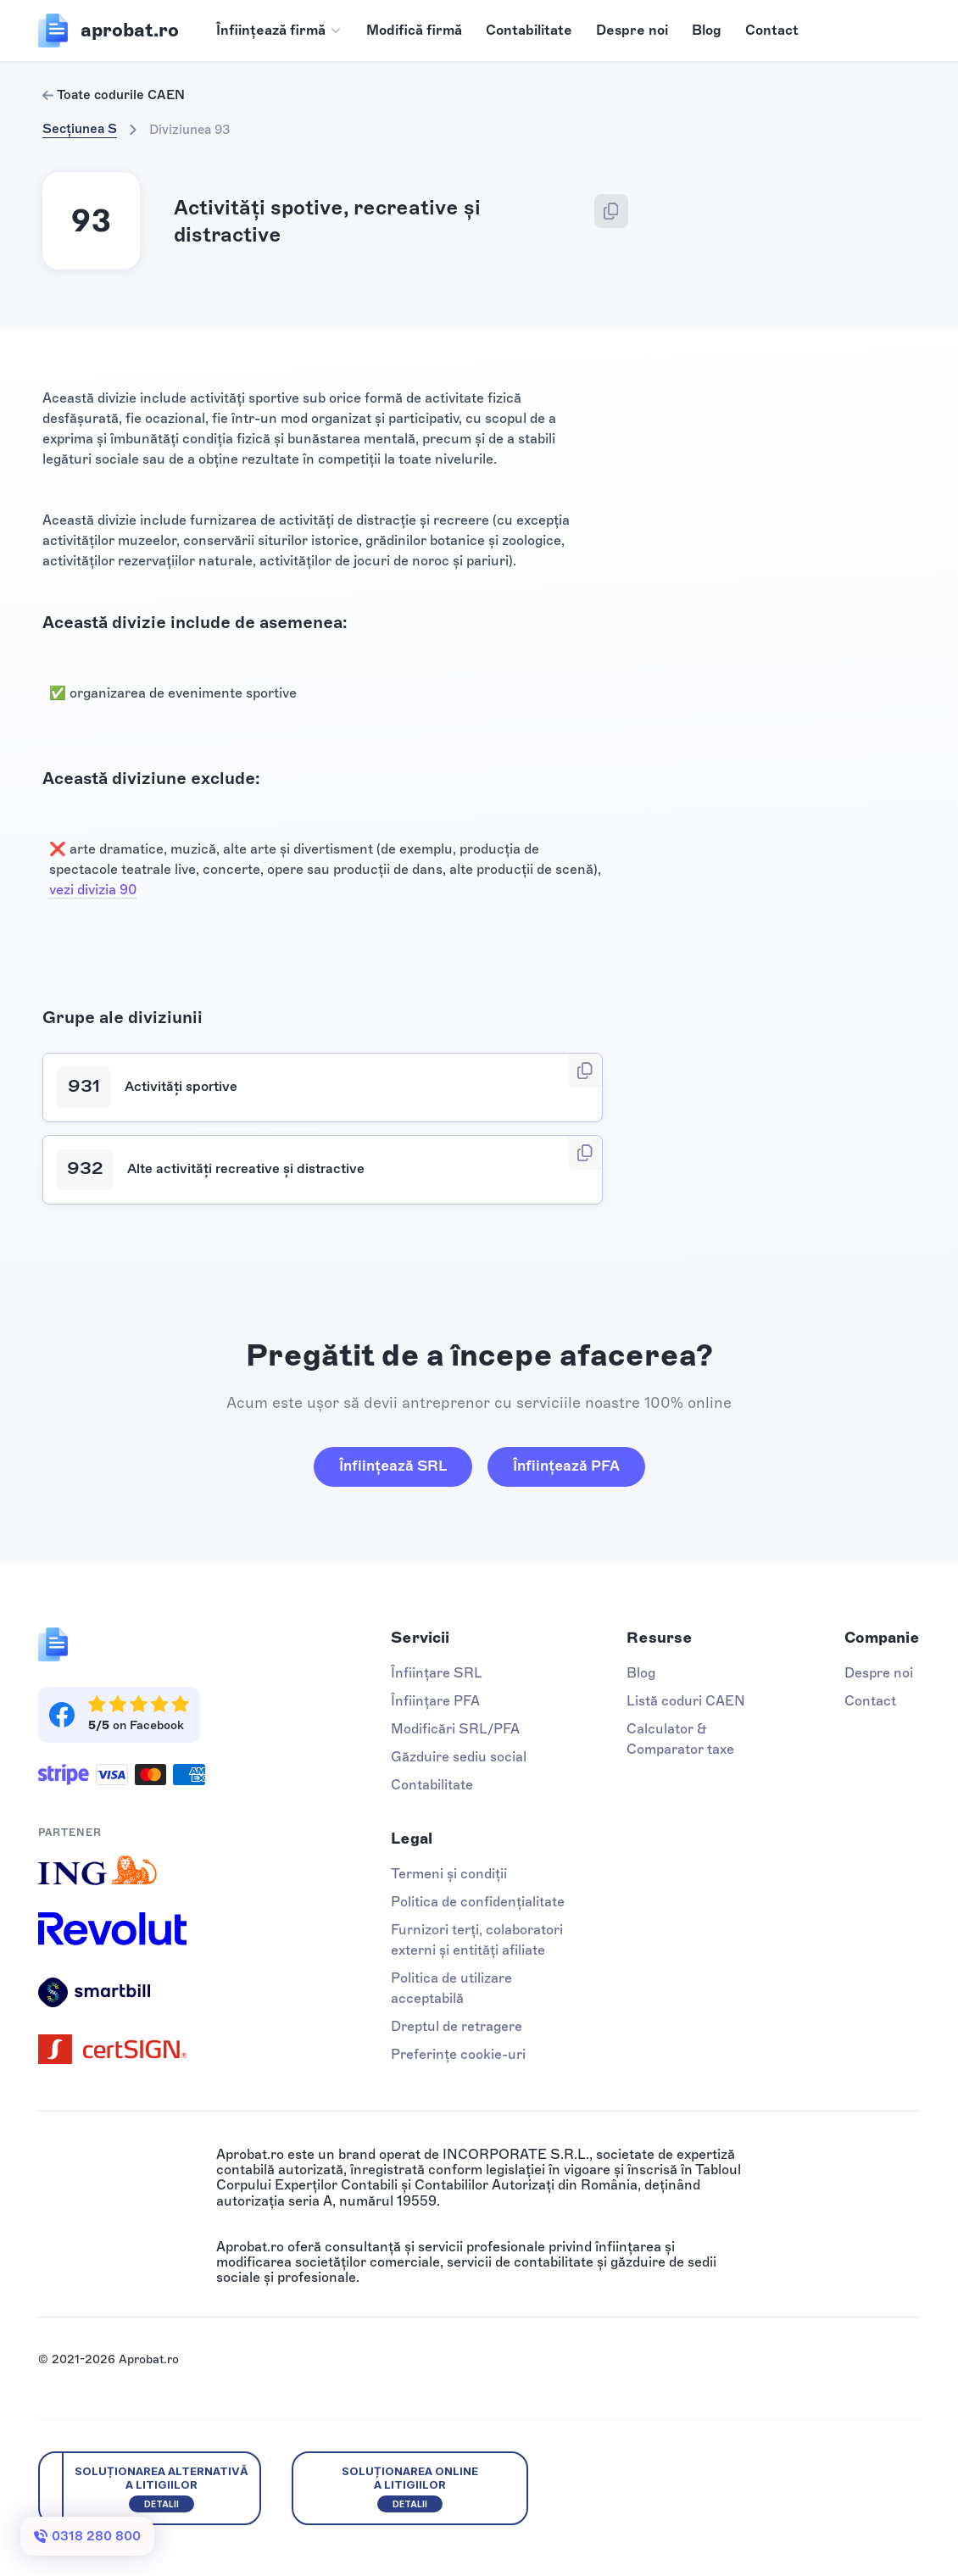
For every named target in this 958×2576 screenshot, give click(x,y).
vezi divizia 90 (92, 890)
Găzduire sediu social (458, 1757)
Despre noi (632, 30)
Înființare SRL (436, 1673)
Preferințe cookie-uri (458, 2054)
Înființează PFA (566, 1465)
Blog (706, 30)
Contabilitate (529, 30)
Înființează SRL (393, 1465)
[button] (279, 30)
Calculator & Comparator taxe (680, 1739)
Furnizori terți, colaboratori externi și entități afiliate (477, 1940)
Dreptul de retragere (456, 2026)
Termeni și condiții (449, 1874)
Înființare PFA (435, 1701)
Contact (772, 30)
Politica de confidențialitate (478, 1902)
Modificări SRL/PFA (455, 1729)
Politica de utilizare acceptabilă (451, 1988)
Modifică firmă (414, 30)
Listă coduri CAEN (686, 1701)
